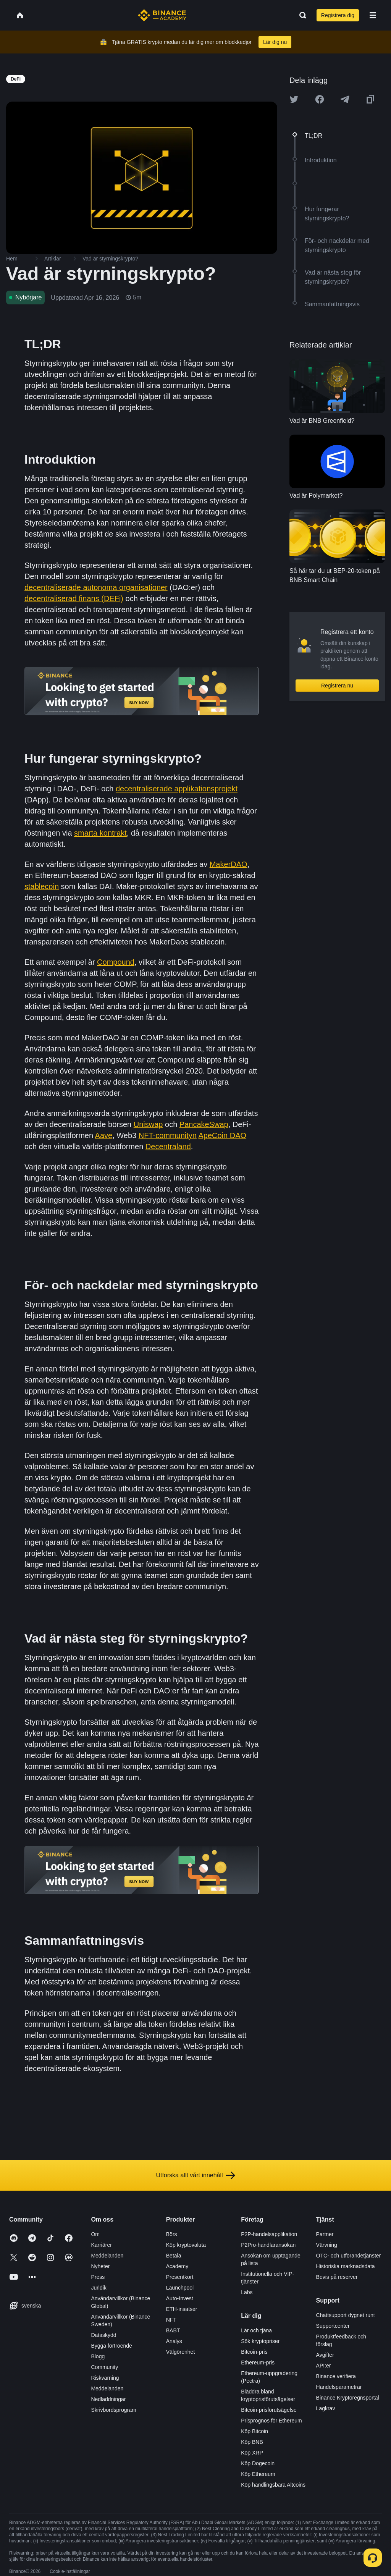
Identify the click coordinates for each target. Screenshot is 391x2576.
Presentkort (180, 2277)
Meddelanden (107, 2256)
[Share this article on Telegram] (344, 99)
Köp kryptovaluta (186, 2245)
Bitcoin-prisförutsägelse (269, 2410)
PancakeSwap (203, 1124)
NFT (171, 2320)
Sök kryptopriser (260, 2341)
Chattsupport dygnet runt (345, 2315)
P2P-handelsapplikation (269, 2234)
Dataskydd (103, 2335)
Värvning (326, 2245)
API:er (323, 2366)
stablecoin (41, 886)
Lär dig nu (275, 42)
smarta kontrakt (100, 833)
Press (98, 2277)
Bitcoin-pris (254, 2352)
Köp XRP (252, 2453)
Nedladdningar (108, 2399)
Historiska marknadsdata (345, 2266)
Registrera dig (337, 15)
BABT (173, 2330)
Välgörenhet (180, 2352)
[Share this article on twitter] (294, 99)
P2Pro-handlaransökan (268, 2245)
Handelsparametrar (339, 2387)
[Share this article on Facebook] (319, 99)
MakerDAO (228, 864)
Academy (177, 2266)
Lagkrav (325, 2408)
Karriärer (101, 2245)
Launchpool (180, 2288)
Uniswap (148, 1124)
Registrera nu (337, 685)
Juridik (98, 2288)
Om (95, 2234)
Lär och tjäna (256, 2330)
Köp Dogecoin (258, 2463)
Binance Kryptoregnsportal (347, 2398)
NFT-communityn (168, 1135)
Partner (325, 2234)
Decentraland (168, 1146)
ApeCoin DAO (222, 1135)
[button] (372, 15)
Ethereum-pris (258, 2362)
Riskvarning (105, 2378)
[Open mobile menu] (373, 15)
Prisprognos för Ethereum (271, 2421)
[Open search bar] (300, 15)
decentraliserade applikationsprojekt (177, 788)
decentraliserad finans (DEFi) (73, 598)
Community (104, 2367)
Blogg (98, 2356)
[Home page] (162, 15)
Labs (246, 2292)
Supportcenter (333, 2326)
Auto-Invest (179, 2298)
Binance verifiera (336, 2376)
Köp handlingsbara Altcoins (273, 2485)
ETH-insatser (181, 2309)
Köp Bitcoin (254, 2431)
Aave (104, 1135)
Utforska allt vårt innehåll (195, 2175)
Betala (173, 2256)
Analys (174, 2341)
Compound (115, 962)
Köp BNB (252, 2442)
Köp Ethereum (258, 2474)
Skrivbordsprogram (113, 2410)
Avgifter (325, 2355)
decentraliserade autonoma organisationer (96, 587)
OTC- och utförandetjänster (348, 2256)
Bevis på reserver (337, 2277)
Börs (171, 2234)
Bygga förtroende (111, 2346)
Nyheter (100, 2266)
